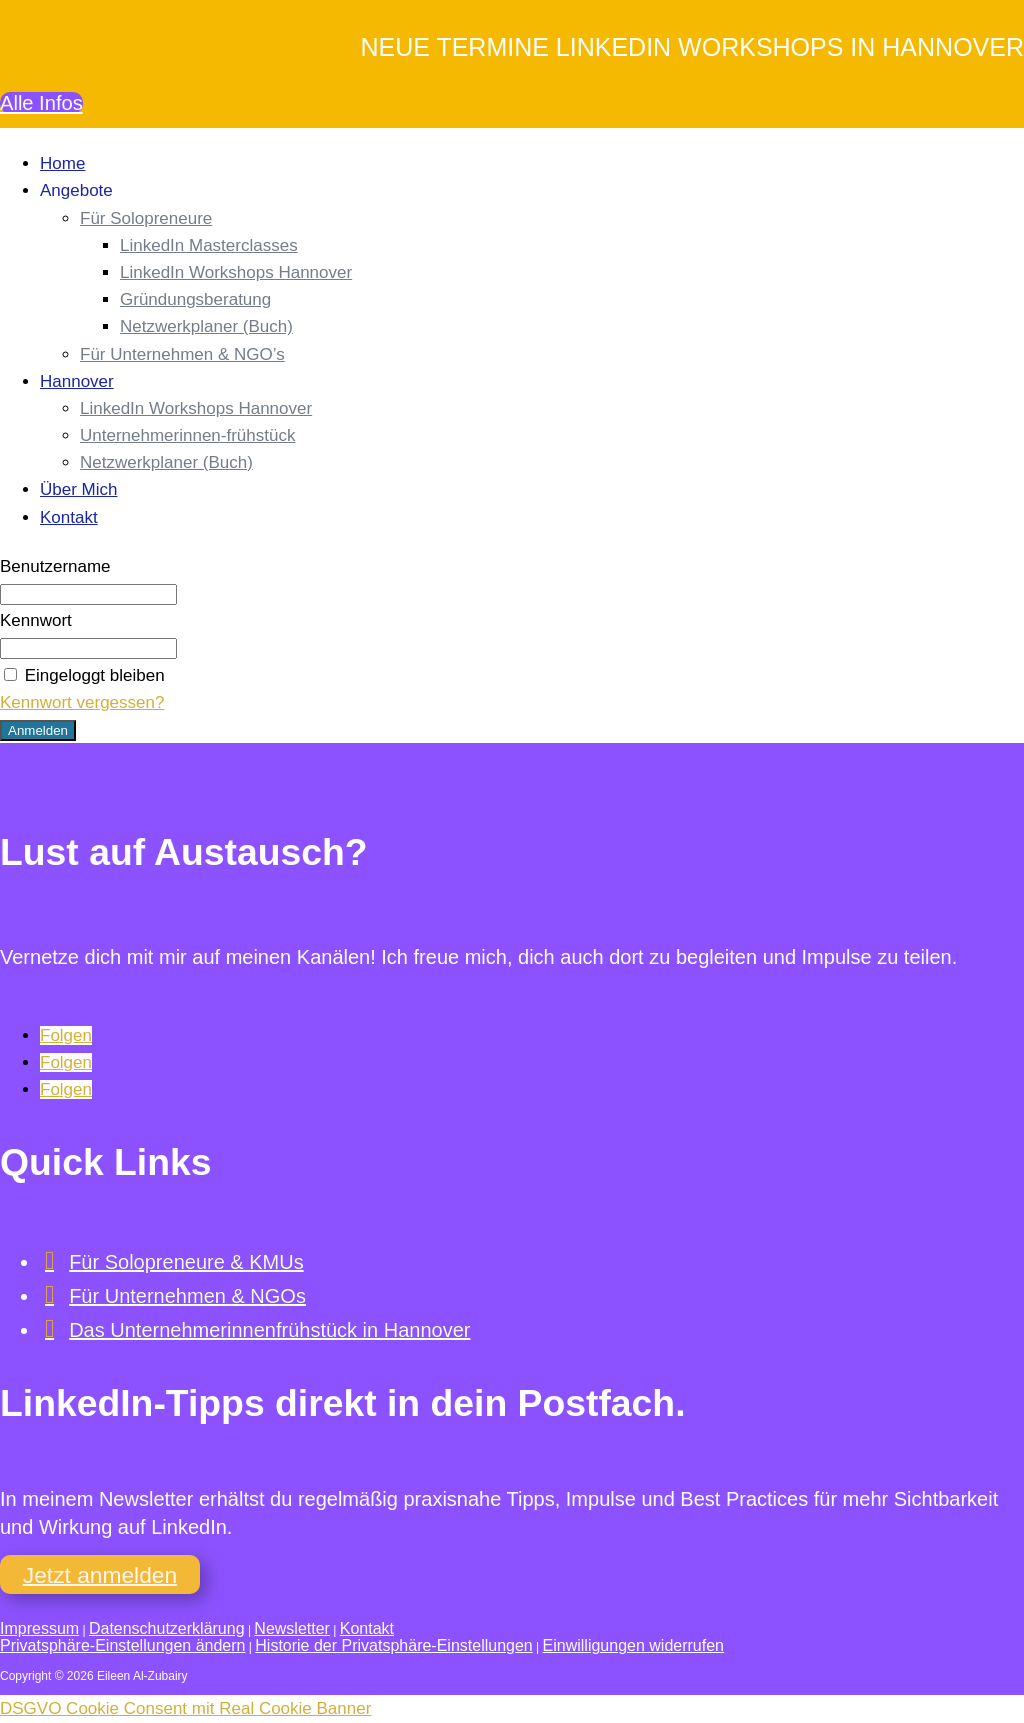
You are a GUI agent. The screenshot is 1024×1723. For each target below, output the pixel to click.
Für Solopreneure (146, 219)
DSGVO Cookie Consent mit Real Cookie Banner (185, 1709)
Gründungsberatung (195, 300)
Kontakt (69, 518)
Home (62, 164)
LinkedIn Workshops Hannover (236, 273)
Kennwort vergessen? (82, 703)
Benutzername (55, 567)
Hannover (77, 382)
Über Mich (78, 490)
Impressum (39, 1629)
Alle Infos (43, 103)
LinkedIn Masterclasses (209, 246)
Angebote (76, 191)
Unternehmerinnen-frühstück (187, 436)
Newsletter (292, 1629)
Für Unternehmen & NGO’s (182, 355)
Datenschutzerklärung (167, 1629)
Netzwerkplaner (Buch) (206, 327)
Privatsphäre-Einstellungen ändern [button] (122, 1646)
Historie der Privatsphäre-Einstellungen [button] (393, 1646)
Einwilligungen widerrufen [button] (633, 1646)
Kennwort (36, 621)
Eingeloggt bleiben (82, 676)
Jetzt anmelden (101, 1575)
